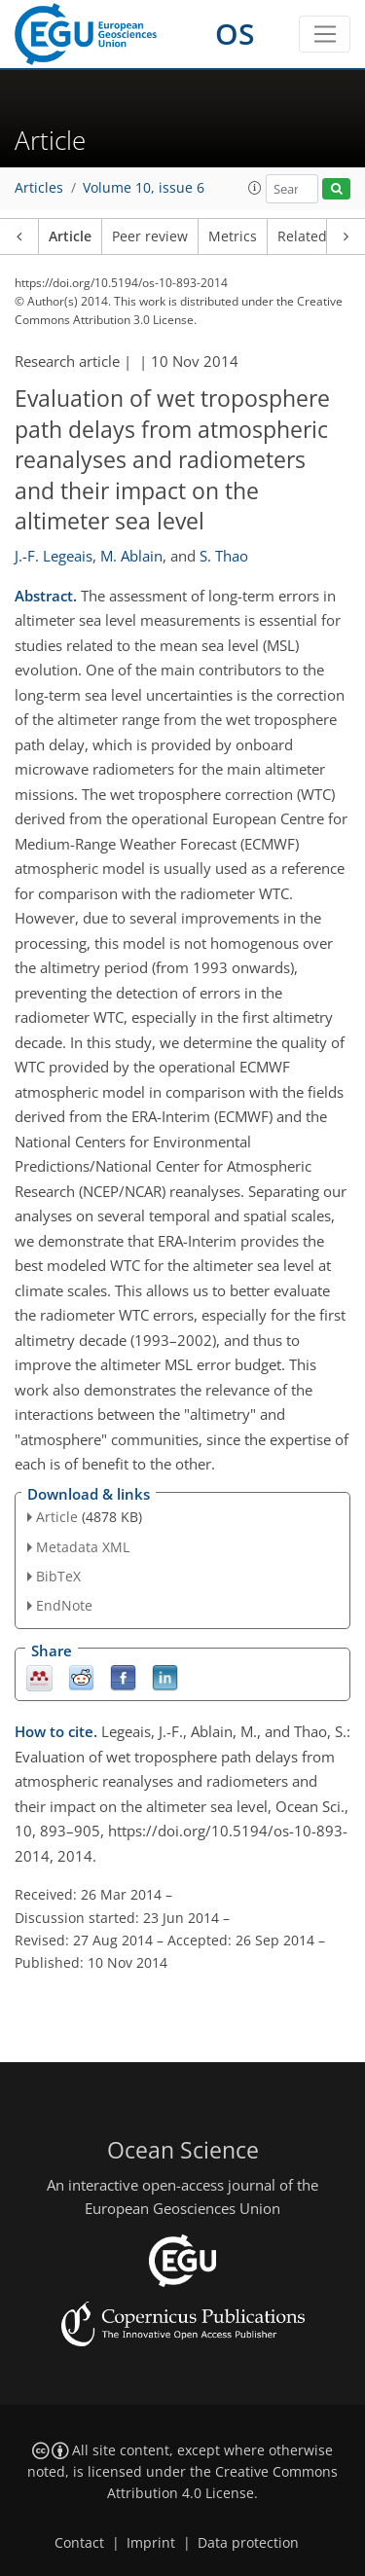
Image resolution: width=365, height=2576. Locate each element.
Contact (79, 2543)
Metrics (232, 236)
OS (235, 34)
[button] (255, 188)
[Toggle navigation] (324, 34)
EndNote (64, 1605)
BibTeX (58, 1576)
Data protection (248, 2543)
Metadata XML (82, 1547)
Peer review (150, 236)
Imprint (151, 2543)
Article (70, 236)
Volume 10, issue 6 (143, 188)
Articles (39, 188)
